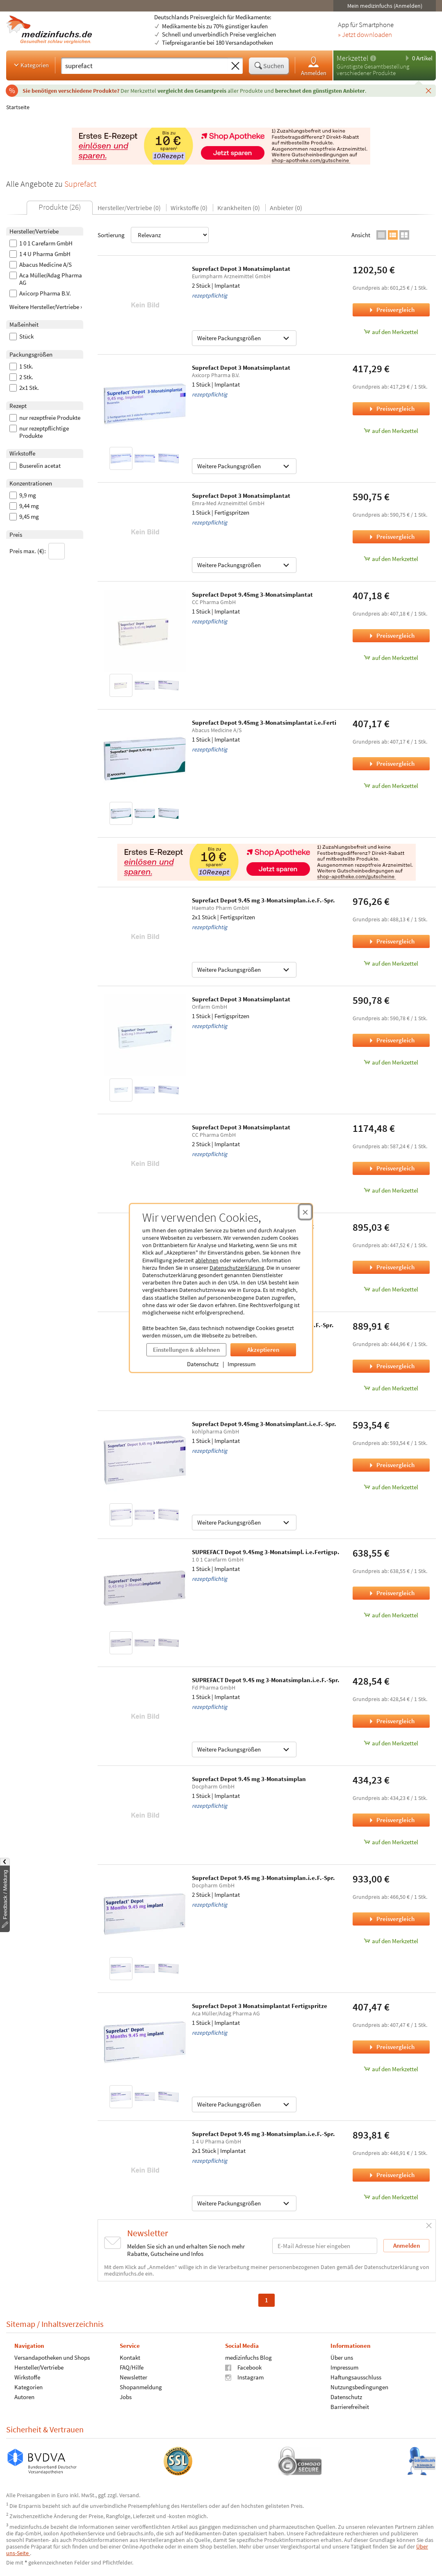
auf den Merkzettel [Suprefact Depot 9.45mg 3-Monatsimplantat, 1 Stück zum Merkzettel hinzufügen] (391, 658)
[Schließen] (428, 90)
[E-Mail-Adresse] (324, 2246)
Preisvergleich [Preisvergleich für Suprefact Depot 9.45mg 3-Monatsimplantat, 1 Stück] (391, 635)
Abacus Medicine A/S (40, 264)
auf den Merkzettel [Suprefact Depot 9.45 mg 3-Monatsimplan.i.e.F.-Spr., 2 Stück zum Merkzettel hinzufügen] (391, 1941)
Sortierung (153, 235)
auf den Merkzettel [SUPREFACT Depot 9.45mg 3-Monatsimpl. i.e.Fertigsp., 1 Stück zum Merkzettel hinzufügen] (391, 1615)
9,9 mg (22, 495)
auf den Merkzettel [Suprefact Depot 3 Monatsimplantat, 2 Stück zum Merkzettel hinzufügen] (391, 332)
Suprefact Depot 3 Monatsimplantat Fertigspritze (259, 2006)
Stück (21, 336)
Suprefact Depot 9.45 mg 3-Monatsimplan (249, 1778)
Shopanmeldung (141, 2387)
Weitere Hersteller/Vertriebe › (45, 306)
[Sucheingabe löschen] (235, 66)
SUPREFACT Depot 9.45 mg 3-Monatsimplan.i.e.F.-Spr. (265, 1679)
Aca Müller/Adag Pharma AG (45, 279)
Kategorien (30, 65)
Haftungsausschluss (355, 2377)
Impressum (241, 1364)
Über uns (341, 2357)
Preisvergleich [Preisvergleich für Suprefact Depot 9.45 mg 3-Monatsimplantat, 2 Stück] (391, 1267)
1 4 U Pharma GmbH (40, 254)
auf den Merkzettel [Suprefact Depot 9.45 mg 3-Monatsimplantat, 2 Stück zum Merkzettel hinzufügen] (391, 1289)
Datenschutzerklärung (237, 1267)
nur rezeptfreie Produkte (44, 417)
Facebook (243, 2367)
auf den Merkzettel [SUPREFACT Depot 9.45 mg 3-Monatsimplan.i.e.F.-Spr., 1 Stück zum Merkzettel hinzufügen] (391, 1743)
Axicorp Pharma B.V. (40, 293)
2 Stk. (21, 377)
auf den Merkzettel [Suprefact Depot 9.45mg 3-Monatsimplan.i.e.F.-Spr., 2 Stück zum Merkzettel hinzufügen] (391, 1388)
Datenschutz (203, 1364)
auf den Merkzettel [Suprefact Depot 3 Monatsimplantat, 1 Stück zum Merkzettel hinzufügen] (391, 431)
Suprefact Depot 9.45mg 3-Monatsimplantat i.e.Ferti (264, 722)
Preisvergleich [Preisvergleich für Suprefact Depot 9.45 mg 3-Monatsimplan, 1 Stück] (391, 1820)
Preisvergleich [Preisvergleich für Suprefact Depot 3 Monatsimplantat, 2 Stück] (391, 310)
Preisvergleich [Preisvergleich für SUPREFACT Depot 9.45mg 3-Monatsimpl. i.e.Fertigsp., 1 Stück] (391, 1593)
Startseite (18, 107)
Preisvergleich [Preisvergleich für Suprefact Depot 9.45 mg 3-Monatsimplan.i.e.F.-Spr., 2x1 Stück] (391, 941)
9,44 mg (24, 506)
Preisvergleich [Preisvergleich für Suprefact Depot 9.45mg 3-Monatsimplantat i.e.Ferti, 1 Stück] (391, 763)
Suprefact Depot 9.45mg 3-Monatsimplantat (252, 594)
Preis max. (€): (37, 551)
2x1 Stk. (24, 388)
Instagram (244, 2377)
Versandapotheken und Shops (52, 2357)
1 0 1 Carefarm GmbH (41, 243)
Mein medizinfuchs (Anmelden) (384, 5)
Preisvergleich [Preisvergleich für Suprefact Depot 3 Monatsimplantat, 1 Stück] (391, 408)
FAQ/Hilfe (132, 2367)
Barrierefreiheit (349, 2407)
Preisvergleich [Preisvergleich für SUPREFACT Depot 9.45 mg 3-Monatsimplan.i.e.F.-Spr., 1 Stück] (391, 1721)
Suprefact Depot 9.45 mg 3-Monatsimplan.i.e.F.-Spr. (263, 900)
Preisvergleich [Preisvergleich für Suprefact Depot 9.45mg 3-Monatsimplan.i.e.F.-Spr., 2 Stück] (391, 1366)
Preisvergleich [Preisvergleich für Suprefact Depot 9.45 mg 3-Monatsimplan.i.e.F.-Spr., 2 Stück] (391, 1919)
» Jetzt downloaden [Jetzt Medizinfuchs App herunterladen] (365, 35)
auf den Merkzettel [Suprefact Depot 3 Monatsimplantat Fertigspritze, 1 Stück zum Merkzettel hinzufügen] (391, 2069)
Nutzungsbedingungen (359, 2387)
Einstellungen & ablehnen (186, 1349)
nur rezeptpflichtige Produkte (39, 432)
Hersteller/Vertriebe (39, 2367)
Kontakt (130, 2357)
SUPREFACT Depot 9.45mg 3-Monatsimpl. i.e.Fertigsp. (265, 1551)
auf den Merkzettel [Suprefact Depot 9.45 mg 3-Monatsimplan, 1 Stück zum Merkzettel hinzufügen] (391, 1842)
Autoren (24, 2397)
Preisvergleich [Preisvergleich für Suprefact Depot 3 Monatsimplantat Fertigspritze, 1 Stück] (391, 2047)
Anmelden (313, 66)
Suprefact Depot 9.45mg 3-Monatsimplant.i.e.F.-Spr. (264, 1424)
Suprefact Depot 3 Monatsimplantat (241, 268)
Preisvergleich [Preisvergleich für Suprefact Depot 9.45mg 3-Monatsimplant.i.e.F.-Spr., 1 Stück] (391, 1465)
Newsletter (133, 2377)
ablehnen (207, 1260)
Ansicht (360, 234)
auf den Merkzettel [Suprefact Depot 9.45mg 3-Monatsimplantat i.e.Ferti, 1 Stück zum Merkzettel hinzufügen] (391, 786)
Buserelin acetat (35, 465)
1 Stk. (21, 366)
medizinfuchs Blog (248, 2357)
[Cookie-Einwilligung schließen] (305, 1211)
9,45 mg (24, 516)
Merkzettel (352, 58)
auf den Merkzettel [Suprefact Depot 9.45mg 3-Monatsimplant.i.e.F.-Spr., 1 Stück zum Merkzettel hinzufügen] (391, 1487)
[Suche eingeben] (144, 65)
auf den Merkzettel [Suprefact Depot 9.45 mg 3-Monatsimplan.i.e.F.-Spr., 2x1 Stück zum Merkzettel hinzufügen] (391, 963)
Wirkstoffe (27, 2377)
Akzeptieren (263, 1349)
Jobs (126, 2397)
